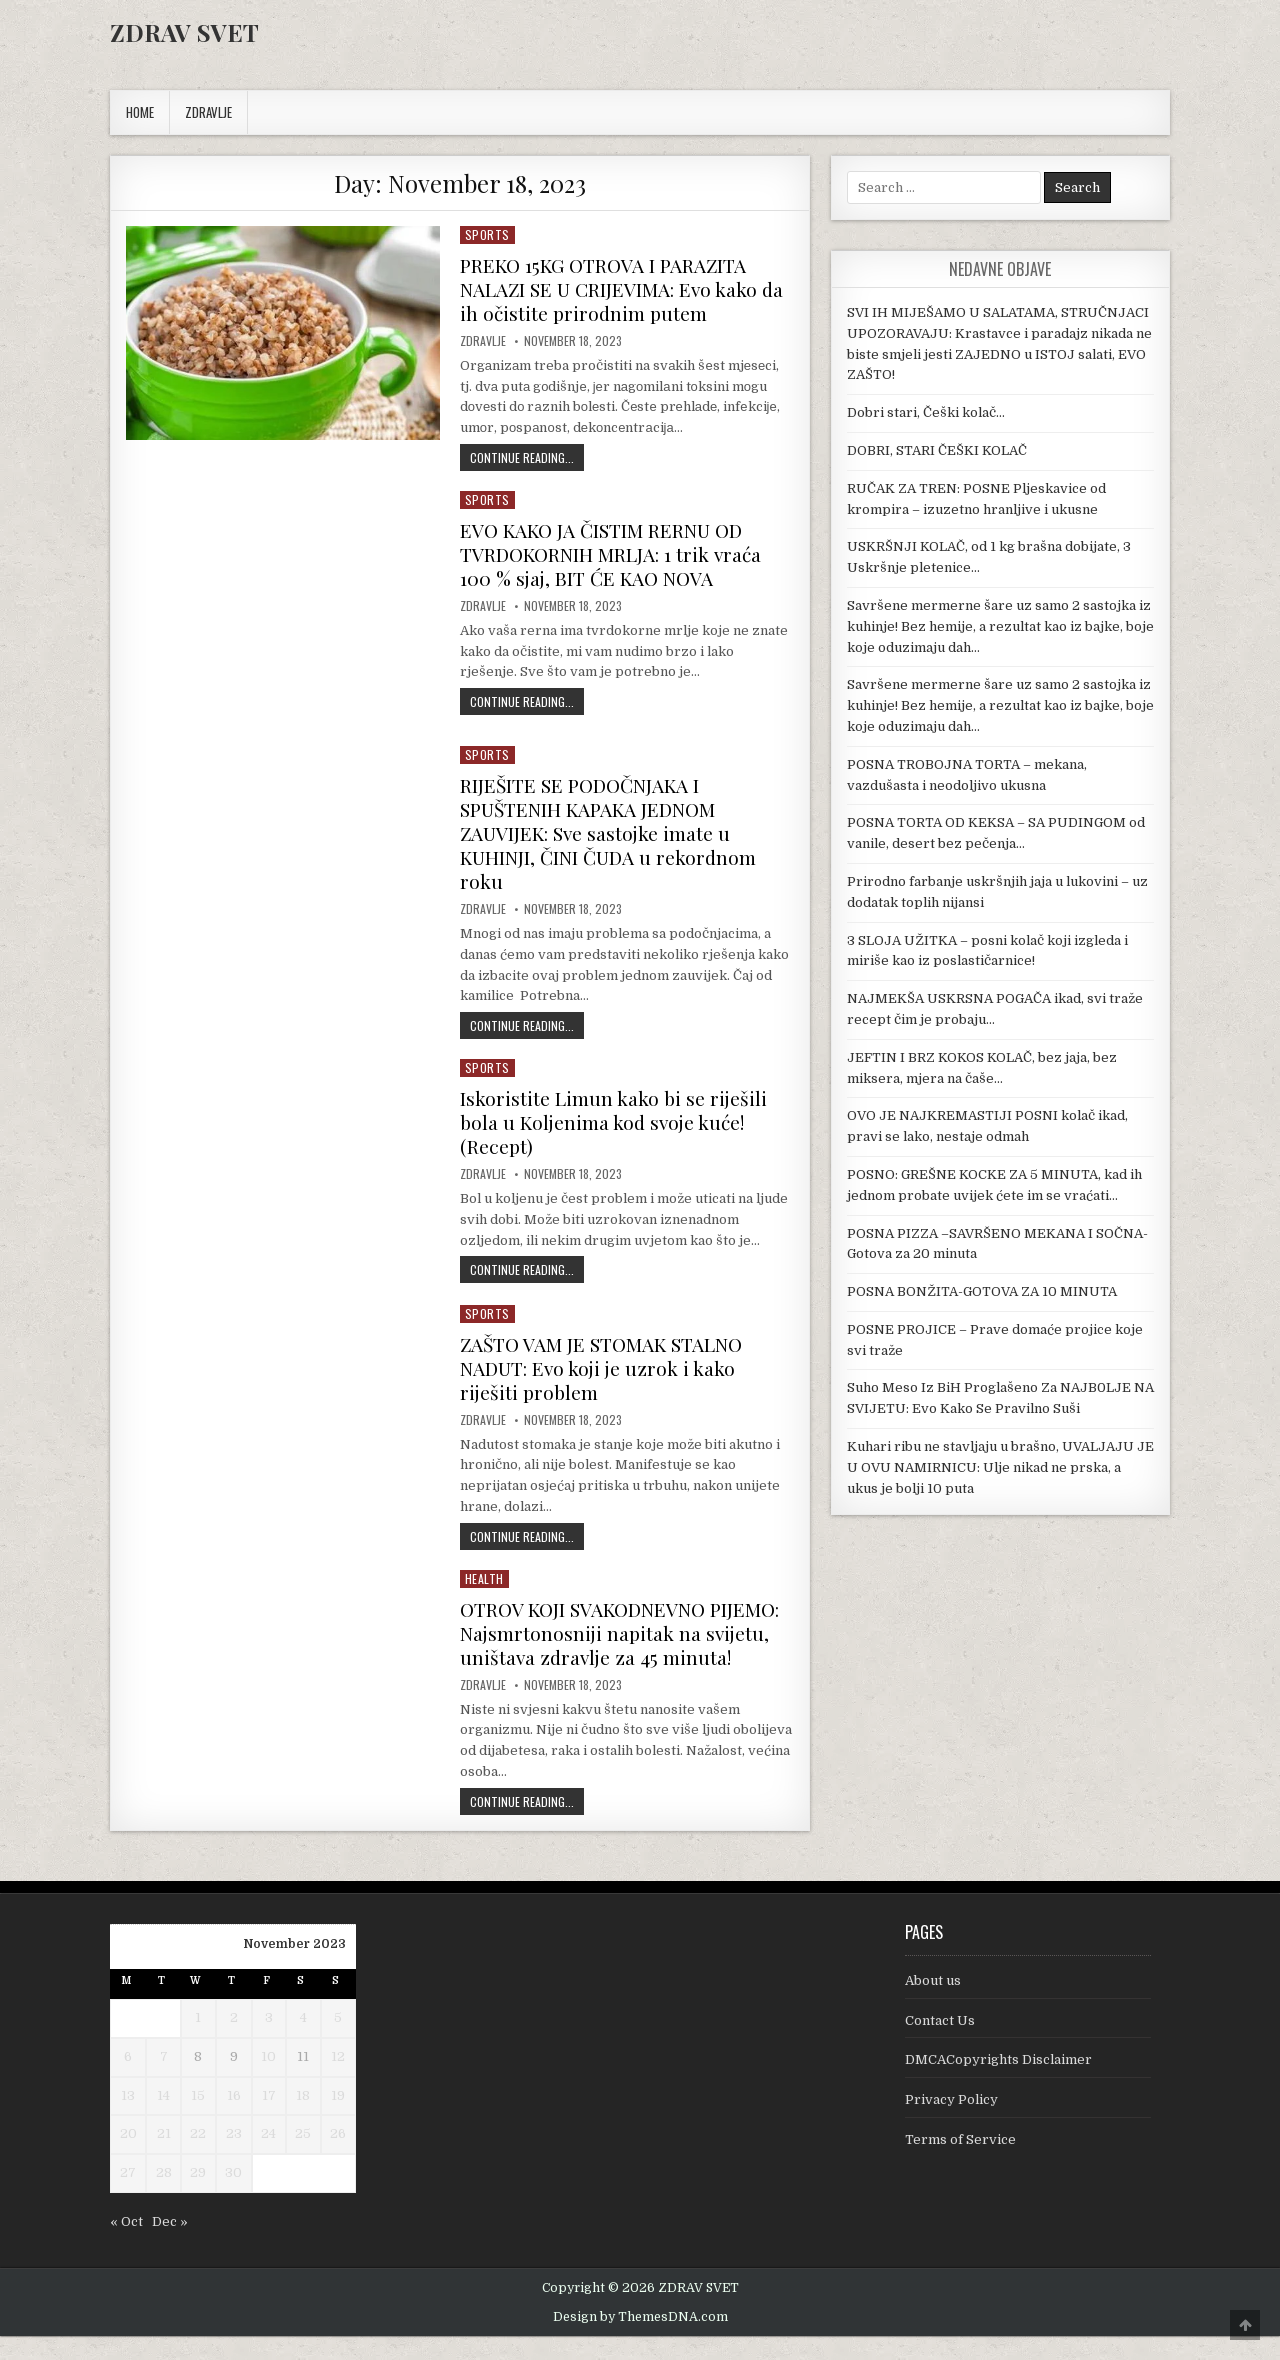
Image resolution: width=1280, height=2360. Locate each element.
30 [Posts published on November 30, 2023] (233, 2196)
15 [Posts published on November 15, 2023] (198, 2119)
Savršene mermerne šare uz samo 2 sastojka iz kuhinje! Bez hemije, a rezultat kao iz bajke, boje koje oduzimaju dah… (1000, 626)
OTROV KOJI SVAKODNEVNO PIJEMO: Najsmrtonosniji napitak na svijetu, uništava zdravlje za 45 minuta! (624, 1644)
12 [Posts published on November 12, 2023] (338, 2080)
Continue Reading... (527, 457)
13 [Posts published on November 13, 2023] (128, 2119)
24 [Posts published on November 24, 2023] (268, 2157)
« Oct (126, 2245)
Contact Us (940, 2044)
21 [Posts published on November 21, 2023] (164, 2157)
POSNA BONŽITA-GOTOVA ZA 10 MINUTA (982, 1291)
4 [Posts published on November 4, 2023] (303, 2041)
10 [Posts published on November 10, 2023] (268, 2080)
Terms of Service (960, 2163)
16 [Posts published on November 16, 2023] (234, 2119)
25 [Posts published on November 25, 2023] (303, 2157)
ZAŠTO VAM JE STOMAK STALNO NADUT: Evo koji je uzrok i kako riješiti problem (609, 1367)
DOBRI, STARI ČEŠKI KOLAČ (937, 450)
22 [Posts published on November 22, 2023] (198, 2157)
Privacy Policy (951, 2123)
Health (484, 1578)
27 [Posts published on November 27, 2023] (128, 2196)
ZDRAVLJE (208, 112)
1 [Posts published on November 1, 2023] (198, 2041)
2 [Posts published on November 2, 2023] (234, 2041)
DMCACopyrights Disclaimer (998, 2083)
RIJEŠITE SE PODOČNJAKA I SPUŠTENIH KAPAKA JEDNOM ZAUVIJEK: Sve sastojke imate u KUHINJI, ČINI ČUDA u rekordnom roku (612, 832)
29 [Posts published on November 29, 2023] (198, 2196)
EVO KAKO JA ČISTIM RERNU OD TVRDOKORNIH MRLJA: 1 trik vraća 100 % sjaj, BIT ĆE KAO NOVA (617, 553)
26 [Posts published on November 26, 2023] (338, 2157)
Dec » (170, 2245)
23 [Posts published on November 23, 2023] (234, 2157)
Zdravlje (483, 341)
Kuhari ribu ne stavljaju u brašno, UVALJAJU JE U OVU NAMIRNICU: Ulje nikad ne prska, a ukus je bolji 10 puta (1000, 1467)
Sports (487, 234)
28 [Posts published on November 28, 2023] (164, 2196)
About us (933, 2004)
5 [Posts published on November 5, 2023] (338, 2041)
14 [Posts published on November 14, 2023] (163, 2119)
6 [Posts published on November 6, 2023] (128, 2080)
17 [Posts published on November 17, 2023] (269, 2119)
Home (140, 112)
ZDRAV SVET (184, 32)
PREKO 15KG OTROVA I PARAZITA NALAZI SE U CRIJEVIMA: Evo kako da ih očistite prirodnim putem (615, 288)
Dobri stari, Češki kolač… (926, 412)
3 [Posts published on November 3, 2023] (269, 2041)
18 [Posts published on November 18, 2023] (303, 2119)
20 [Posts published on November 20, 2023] (128, 2157)
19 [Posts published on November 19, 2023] (338, 2119)
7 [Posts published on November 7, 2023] (164, 2080)
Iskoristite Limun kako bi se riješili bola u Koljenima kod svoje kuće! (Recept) (617, 1121)
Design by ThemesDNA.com (640, 2341)
